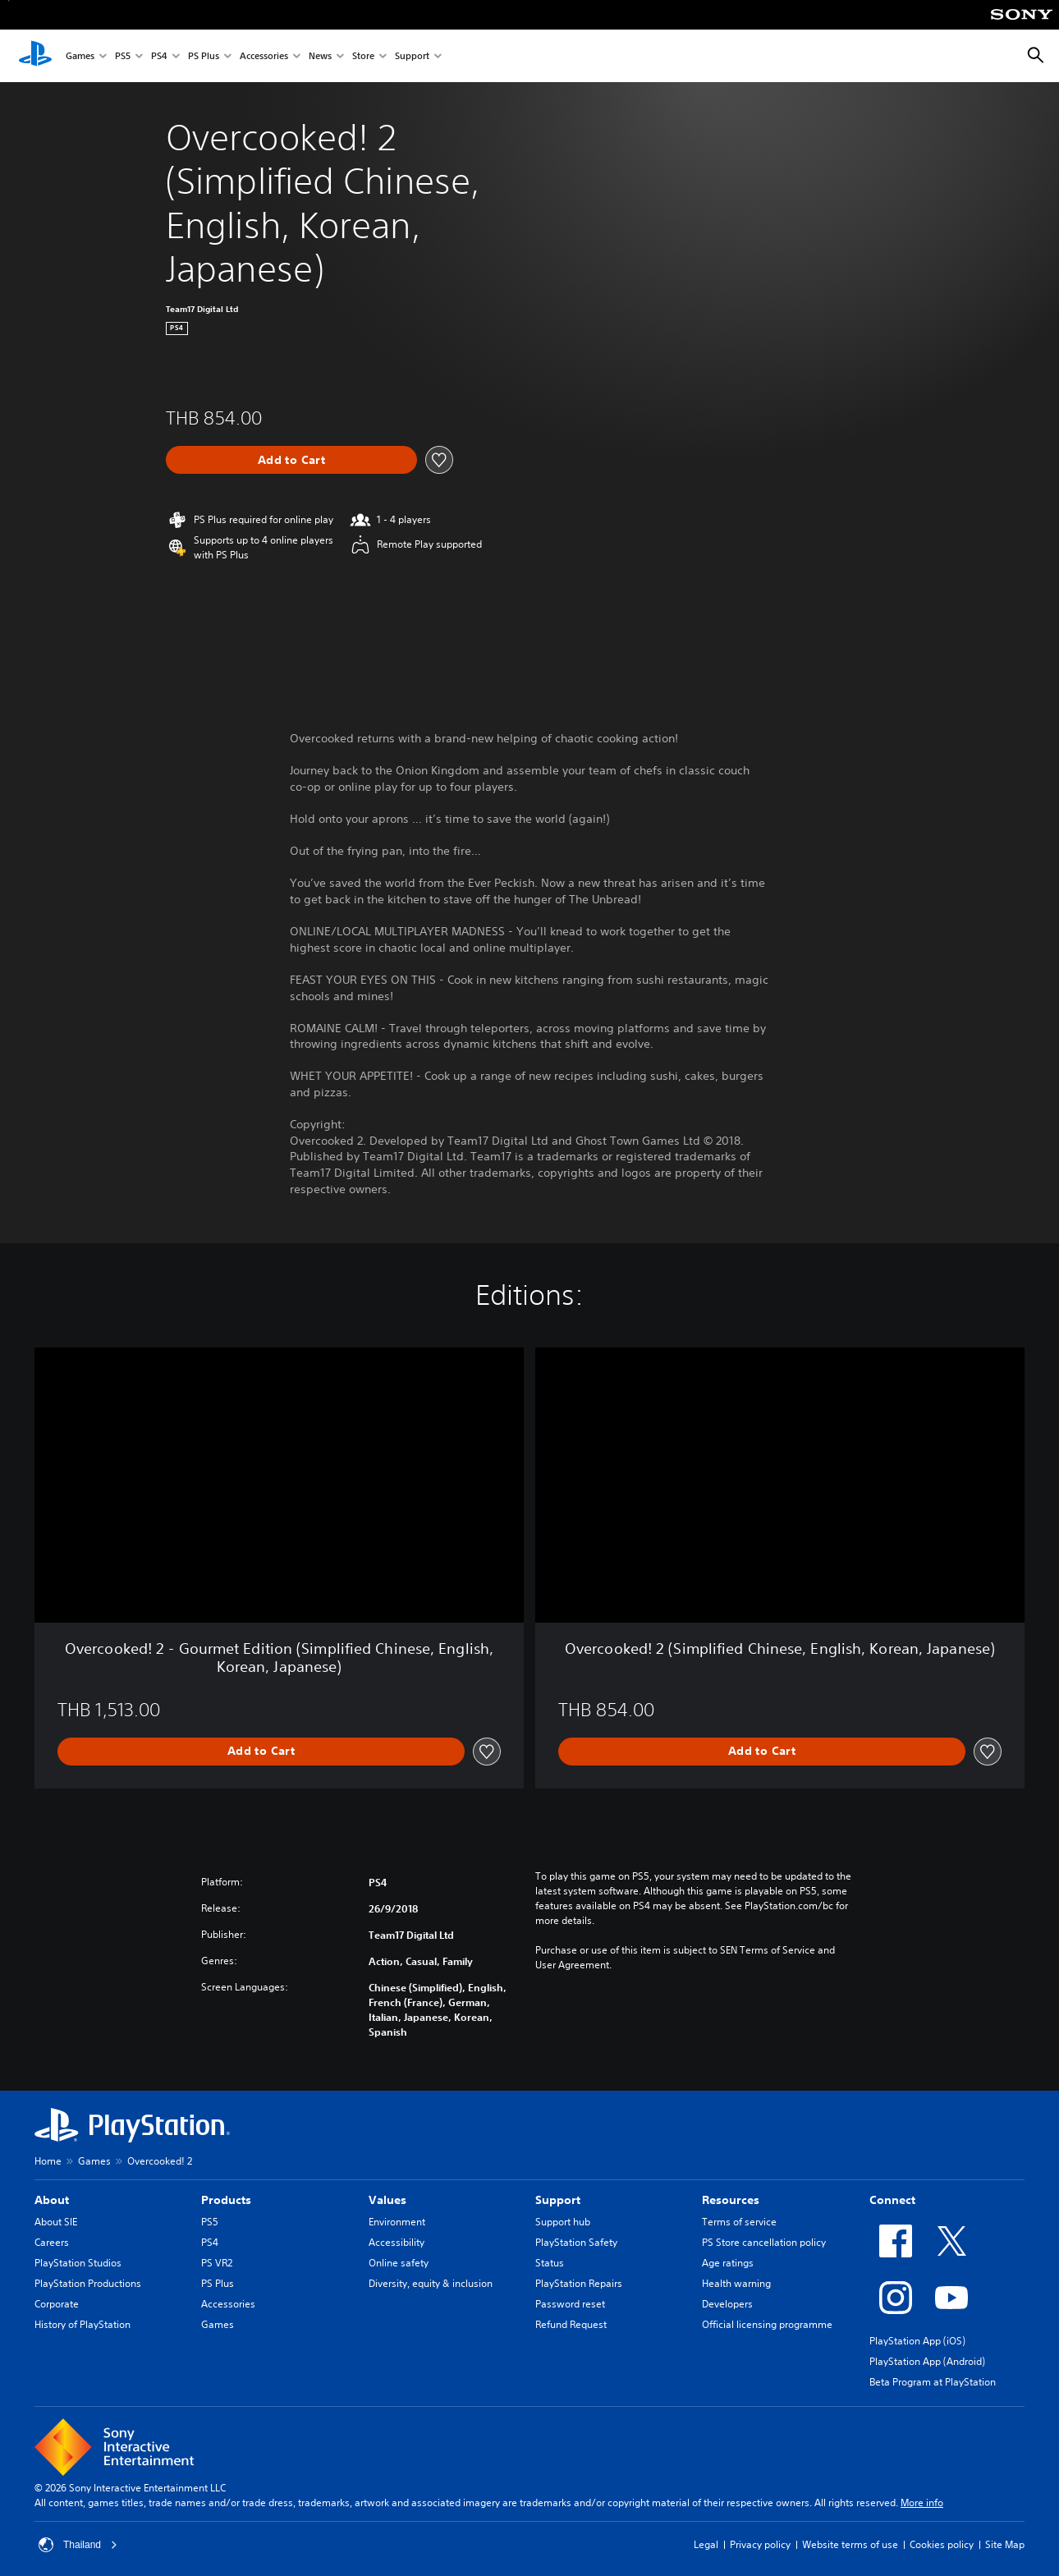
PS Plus (203, 56)
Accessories (264, 56)
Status (549, 2263)
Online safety (399, 2263)
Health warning (736, 2283)
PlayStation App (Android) (927, 2361)
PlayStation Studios (77, 2263)
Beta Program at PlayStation (932, 2382)
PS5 (123, 56)
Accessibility (396, 2242)
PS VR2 (216, 2263)
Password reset (570, 2304)
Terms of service (739, 2222)
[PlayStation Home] (35, 56)
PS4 (159, 56)
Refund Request (571, 2324)
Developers (727, 2304)
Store (363, 56)
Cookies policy (942, 2544)
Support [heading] (557, 2200)
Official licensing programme (767, 2324)
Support (412, 56)
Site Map (1005, 2544)
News (320, 56)
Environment (397, 2222)
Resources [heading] (730, 2200)
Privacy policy (760, 2544)
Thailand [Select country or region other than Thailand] (77, 2544)
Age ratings (728, 2263)
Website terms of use (850, 2544)
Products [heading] (226, 2200)
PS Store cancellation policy (764, 2242)
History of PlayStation (82, 2324)
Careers (51, 2242)
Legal (706, 2544)
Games (80, 56)
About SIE (55, 2222)
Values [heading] (387, 2200)
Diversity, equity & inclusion (431, 2283)
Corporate (56, 2304)
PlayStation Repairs (578, 2283)
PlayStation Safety (576, 2242)
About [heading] (51, 2200)
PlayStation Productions (87, 2283)
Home (48, 2161)
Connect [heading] (892, 2200)
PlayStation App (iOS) (917, 2341)
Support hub (562, 2222)
